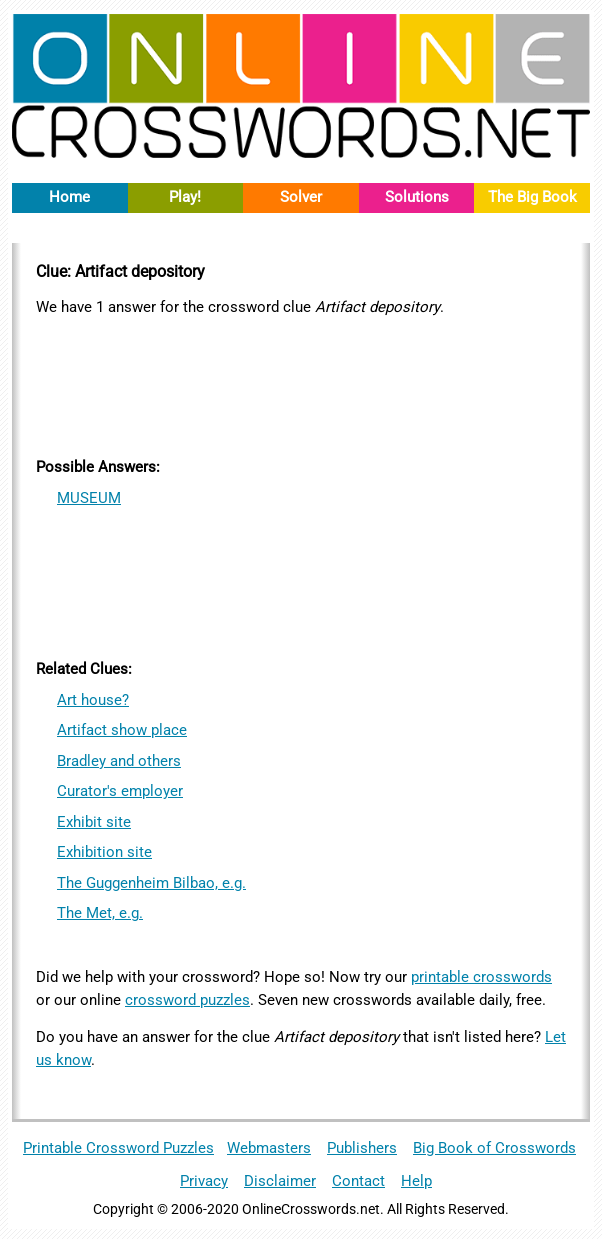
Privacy (204, 1181)
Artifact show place (122, 730)
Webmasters (269, 1148)
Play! (185, 197)
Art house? (93, 700)
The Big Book (532, 197)
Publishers (362, 1148)
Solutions (417, 197)
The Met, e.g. (100, 913)
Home (69, 197)
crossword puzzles (187, 1000)
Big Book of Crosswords (494, 1148)
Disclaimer (280, 1181)
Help (416, 1181)
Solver (301, 197)
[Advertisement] (301, 384)
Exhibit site (94, 822)
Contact (358, 1181)
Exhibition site (104, 852)
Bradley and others (119, 761)
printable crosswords (481, 977)
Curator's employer (120, 791)
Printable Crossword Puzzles (118, 1148)
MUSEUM (89, 498)
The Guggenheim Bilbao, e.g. (151, 883)
